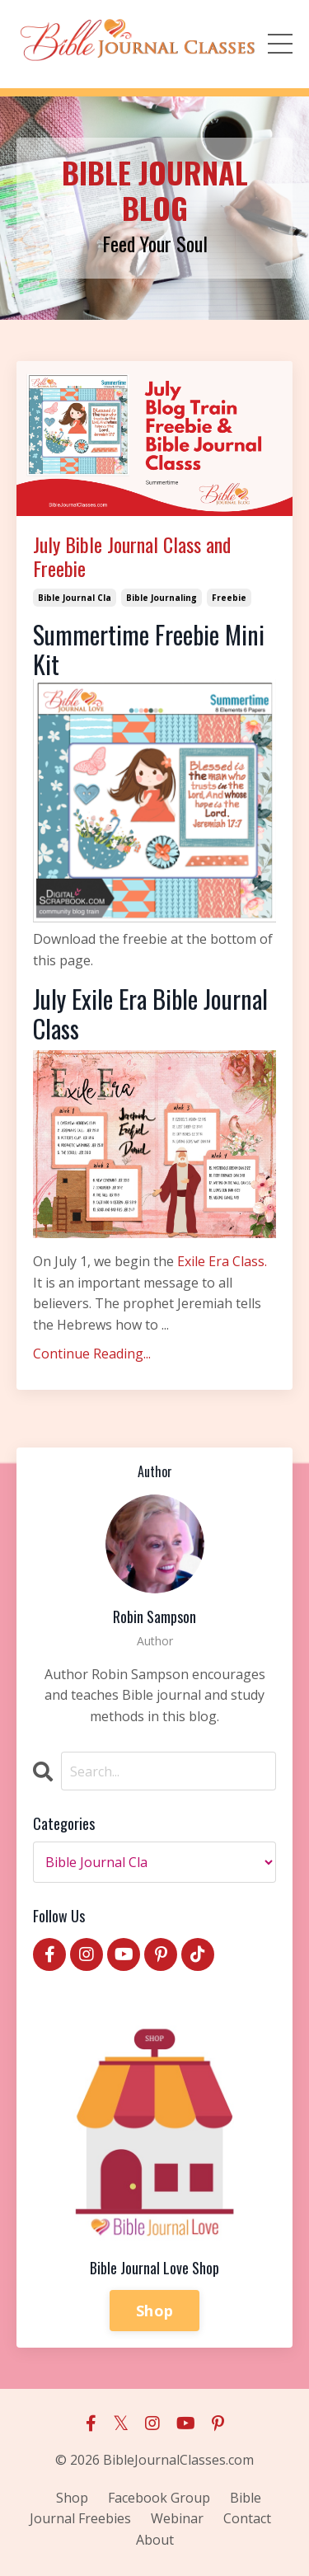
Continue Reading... (92, 1353)
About (155, 2540)
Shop (154, 2310)
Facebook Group (159, 2498)
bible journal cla (74, 597)
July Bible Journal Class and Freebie (132, 556)
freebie (229, 597)
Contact (247, 2518)
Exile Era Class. (222, 1261)
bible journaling (161, 597)
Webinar (177, 2518)
